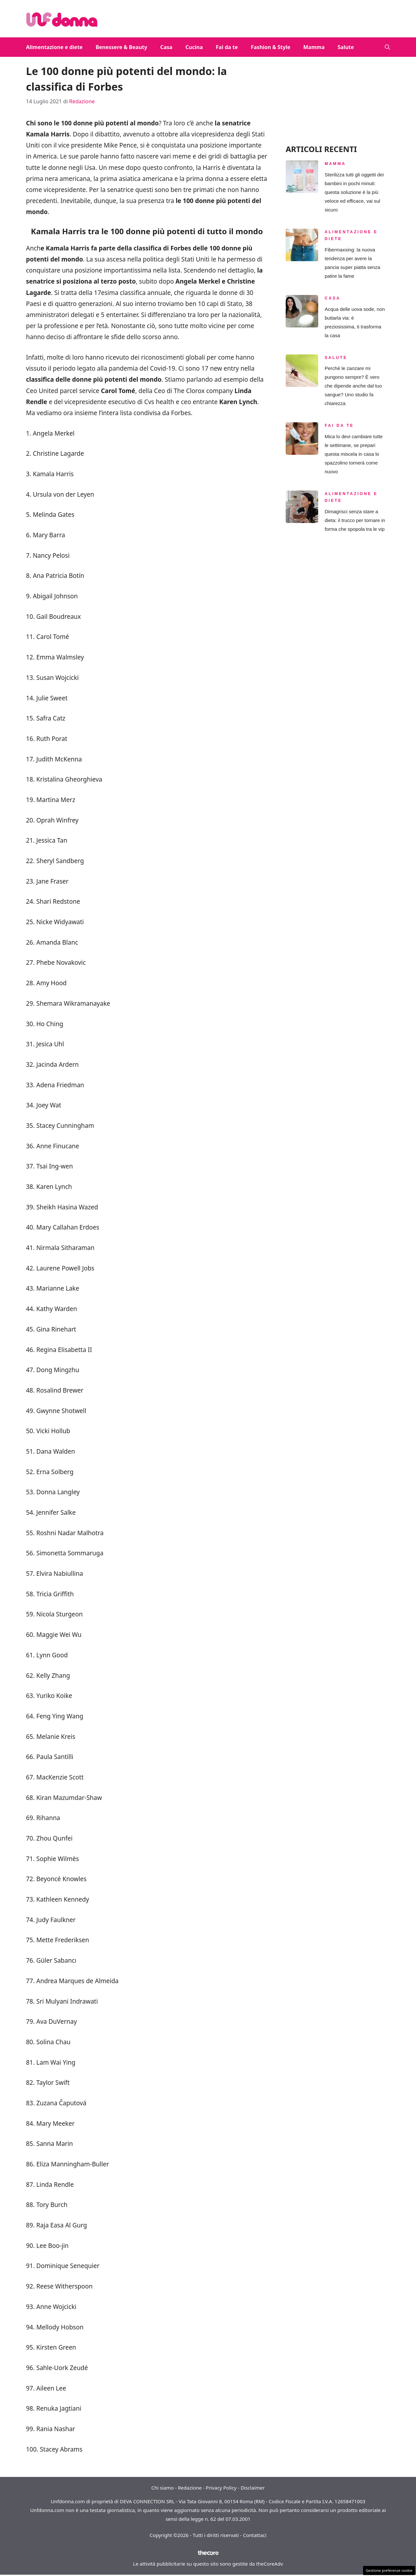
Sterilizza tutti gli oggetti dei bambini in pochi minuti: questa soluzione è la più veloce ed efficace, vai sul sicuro (354, 192)
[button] (387, 47)
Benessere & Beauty (121, 47)
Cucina (194, 47)
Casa (166, 47)
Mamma (313, 47)
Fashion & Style (271, 47)
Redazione (190, 2487)
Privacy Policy (221, 2487)
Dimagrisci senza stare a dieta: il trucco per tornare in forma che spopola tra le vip (355, 520)
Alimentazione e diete (54, 47)
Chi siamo (162, 2487)
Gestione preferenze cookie (389, 2570)
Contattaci (254, 2535)
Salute (346, 47)
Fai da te (227, 47)
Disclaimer (252, 2487)
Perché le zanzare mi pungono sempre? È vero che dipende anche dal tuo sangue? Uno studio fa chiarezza (353, 385)
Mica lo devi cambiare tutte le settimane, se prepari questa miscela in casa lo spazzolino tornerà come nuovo (354, 454)
